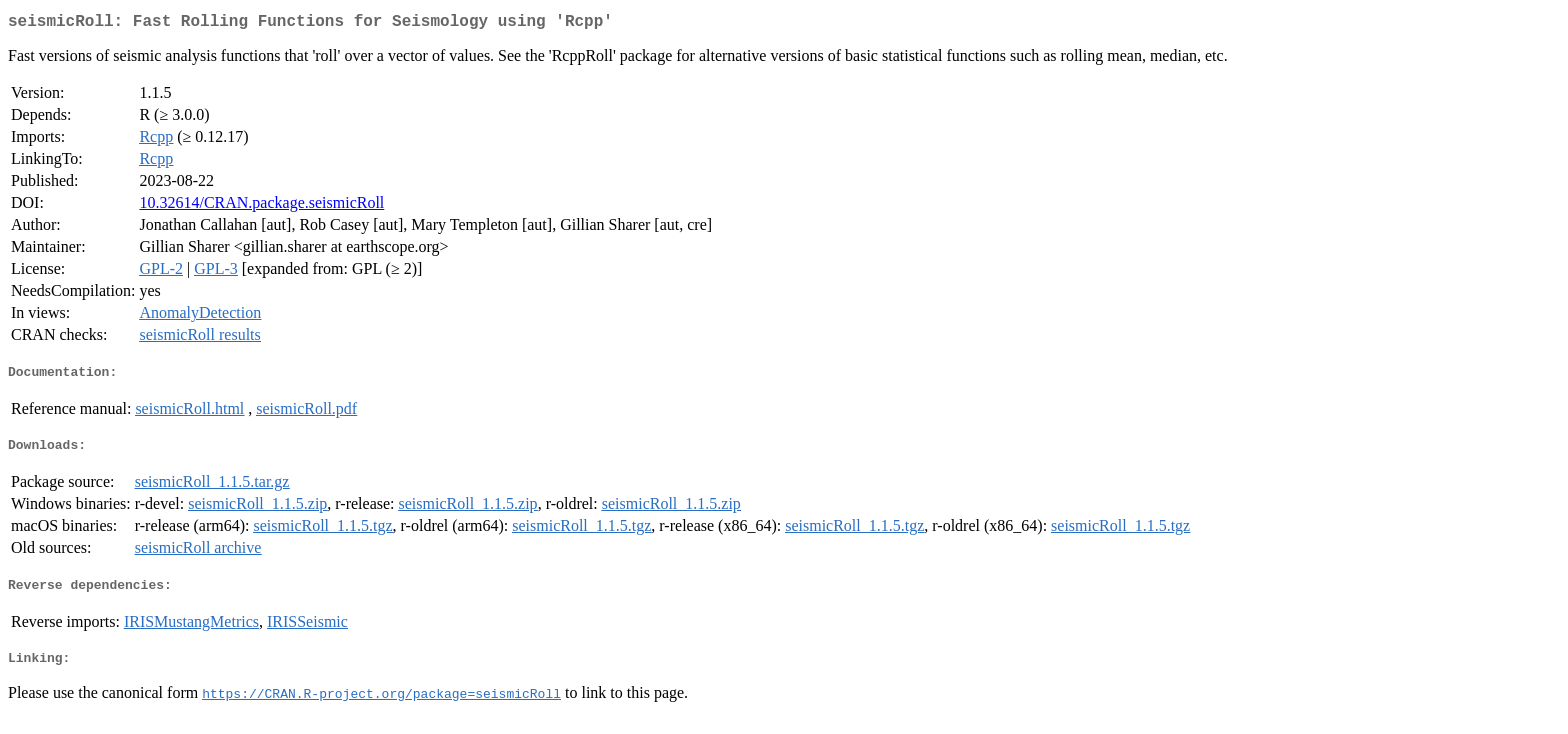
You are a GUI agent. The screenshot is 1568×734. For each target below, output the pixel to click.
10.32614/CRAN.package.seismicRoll (261, 206)
